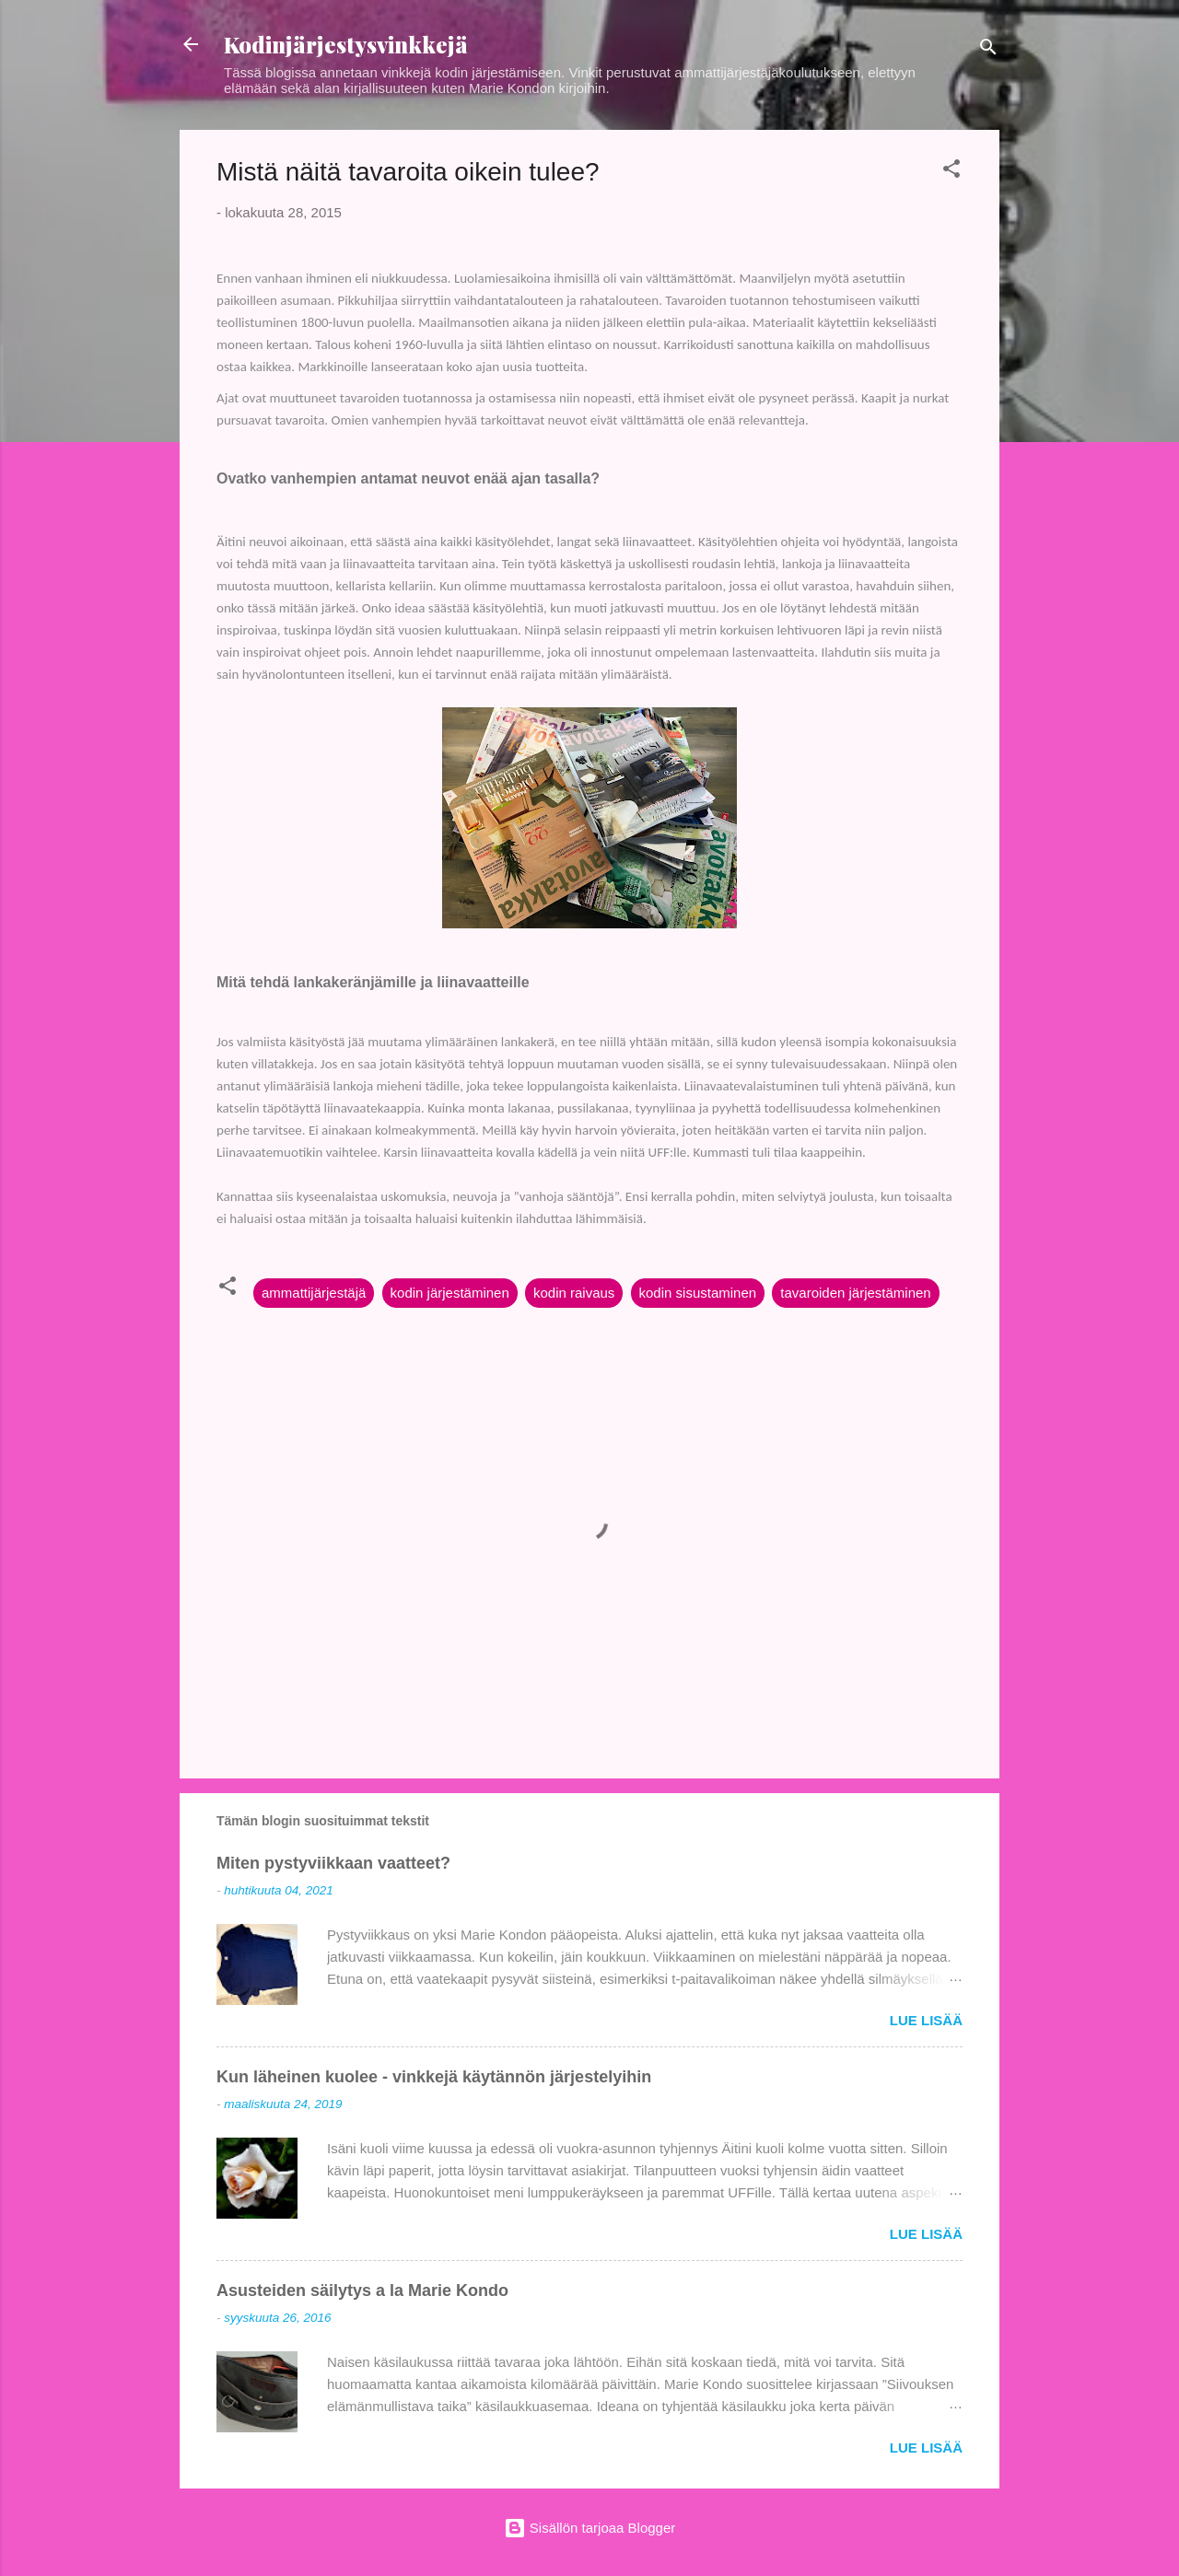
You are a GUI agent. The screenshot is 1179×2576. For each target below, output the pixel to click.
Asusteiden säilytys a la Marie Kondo (362, 2290)
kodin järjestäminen (450, 1292)
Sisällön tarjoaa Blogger (590, 2527)
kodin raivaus (573, 1292)
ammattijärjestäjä (314, 1292)
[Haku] (988, 50)
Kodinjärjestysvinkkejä (346, 44)
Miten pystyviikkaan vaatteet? (333, 1863)
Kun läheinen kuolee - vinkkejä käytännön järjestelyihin (433, 2077)
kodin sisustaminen (698, 1292)
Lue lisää (926, 2020)
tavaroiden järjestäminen (855, 1292)
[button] (951, 171)
